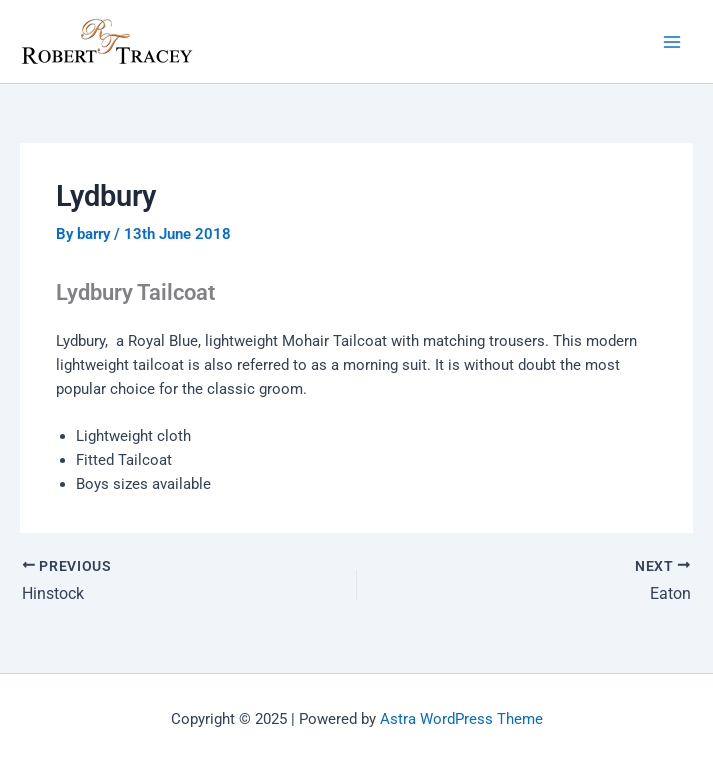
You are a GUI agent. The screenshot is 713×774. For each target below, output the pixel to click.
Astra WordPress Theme (461, 719)
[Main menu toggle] (672, 42)
